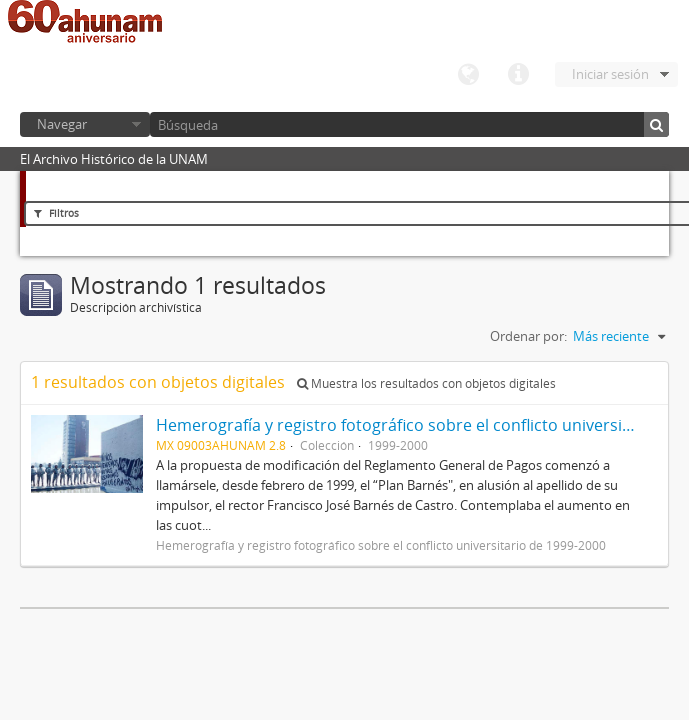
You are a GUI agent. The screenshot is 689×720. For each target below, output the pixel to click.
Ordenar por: (528, 336)
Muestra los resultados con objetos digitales (426, 383)
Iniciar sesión (610, 74)
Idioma (468, 75)
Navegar (62, 124)
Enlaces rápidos (518, 75)
